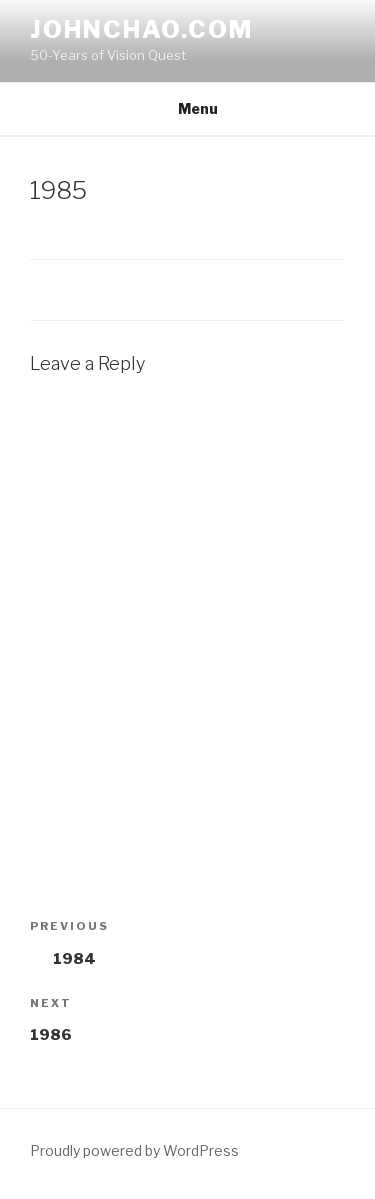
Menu (187, 108)
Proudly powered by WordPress (134, 1150)
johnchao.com (141, 29)
